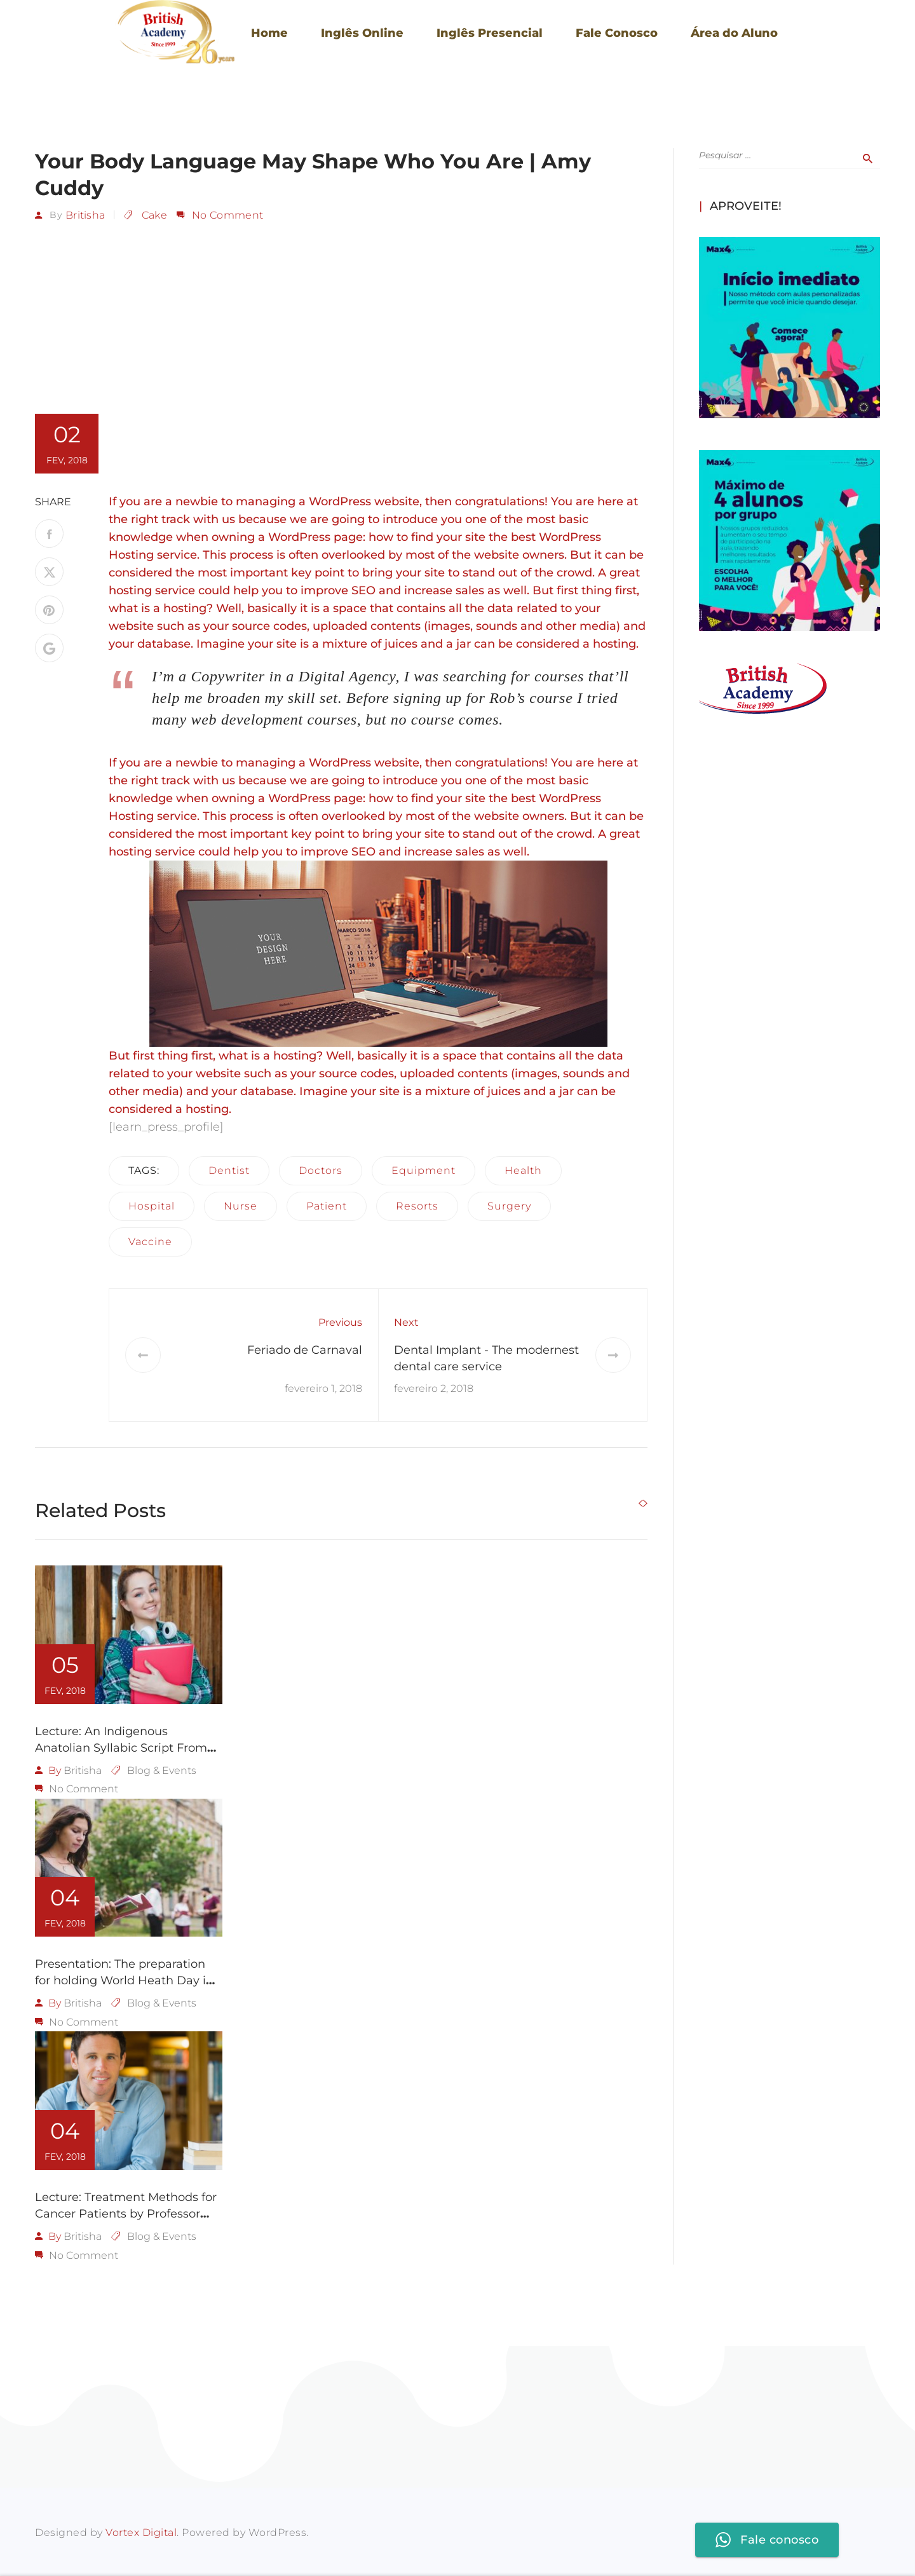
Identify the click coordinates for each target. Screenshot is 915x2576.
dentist (229, 1170)
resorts (417, 1205)
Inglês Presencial (490, 33)
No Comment (227, 215)
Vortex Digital (141, 2531)
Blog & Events (161, 1770)
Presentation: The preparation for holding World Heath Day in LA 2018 (124, 1979)
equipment (423, 1170)
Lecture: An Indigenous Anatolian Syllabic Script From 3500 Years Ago (121, 1747)
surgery (509, 1205)
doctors (320, 1170)
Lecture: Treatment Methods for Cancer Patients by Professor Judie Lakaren (126, 2212)
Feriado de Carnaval (304, 1349)
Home (269, 33)
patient (326, 1205)
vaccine (150, 1241)
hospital (151, 1205)
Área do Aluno (734, 33)
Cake (154, 215)
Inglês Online (362, 33)
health (523, 1170)
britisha (85, 215)
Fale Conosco (617, 33)
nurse (240, 1205)
